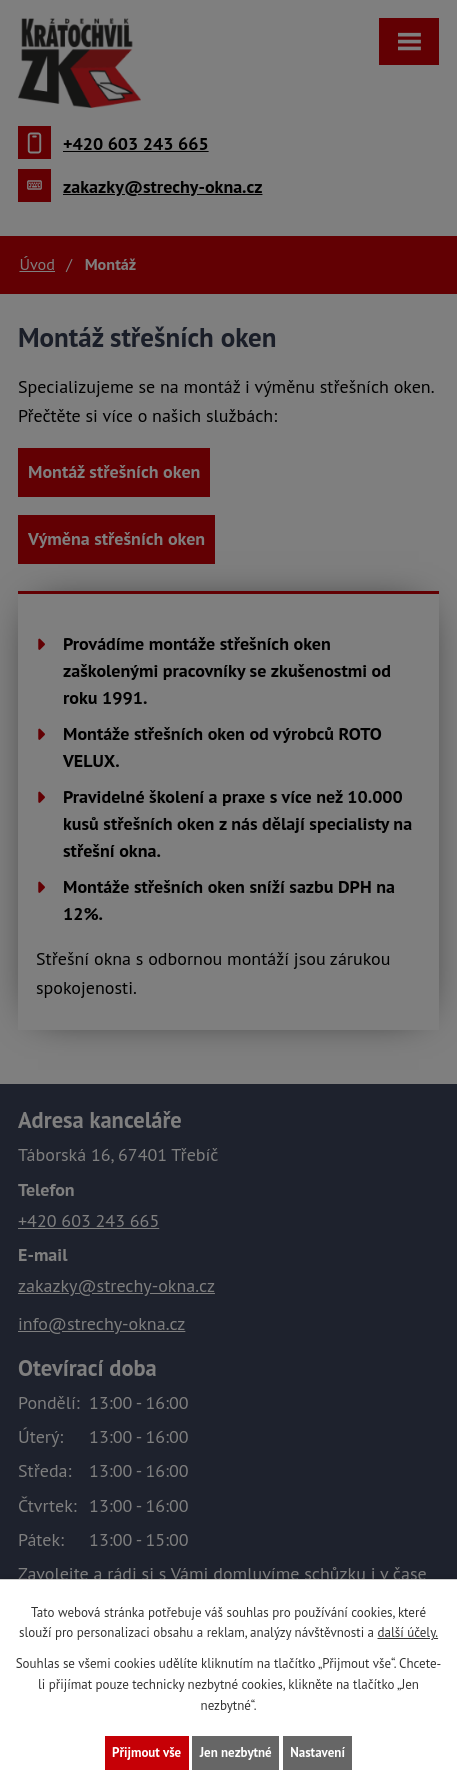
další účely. (408, 1632)
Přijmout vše (146, 1752)
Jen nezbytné (236, 1752)
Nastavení (317, 1752)
